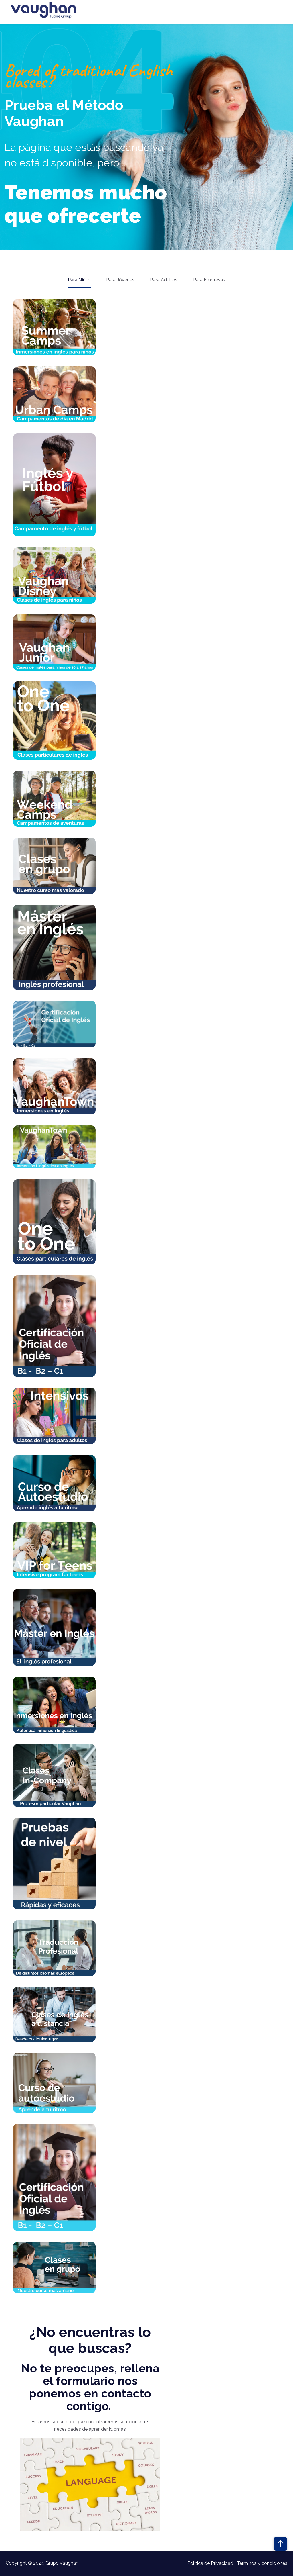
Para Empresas (209, 280)
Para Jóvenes (120, 280)
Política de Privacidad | (212, 2563)
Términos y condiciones (262, 2563)
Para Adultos (163, 280)
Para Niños (79, 280)
